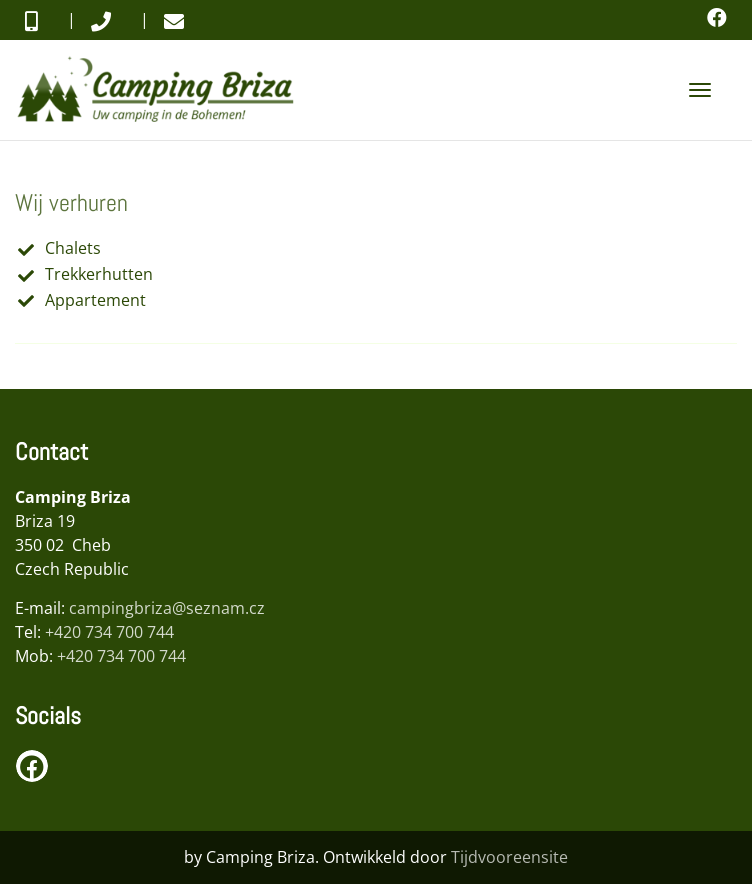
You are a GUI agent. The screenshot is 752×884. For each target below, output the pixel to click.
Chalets (73, 248)
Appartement (95, 300)
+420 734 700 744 (109, 632)
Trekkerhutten (99, 274)
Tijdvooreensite (509, 857)
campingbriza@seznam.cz (167, 608)
